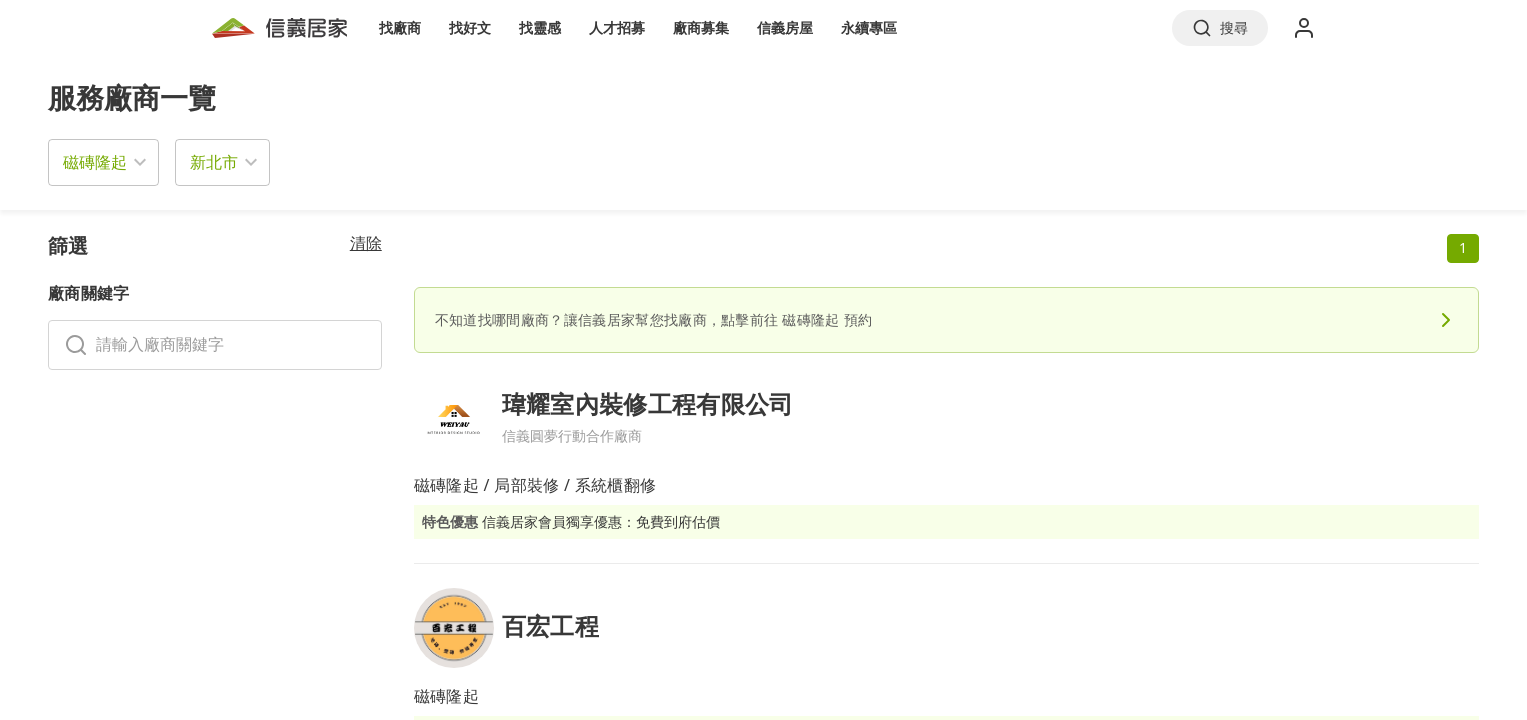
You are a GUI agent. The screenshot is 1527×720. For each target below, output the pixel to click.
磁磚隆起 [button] (95, 162)
